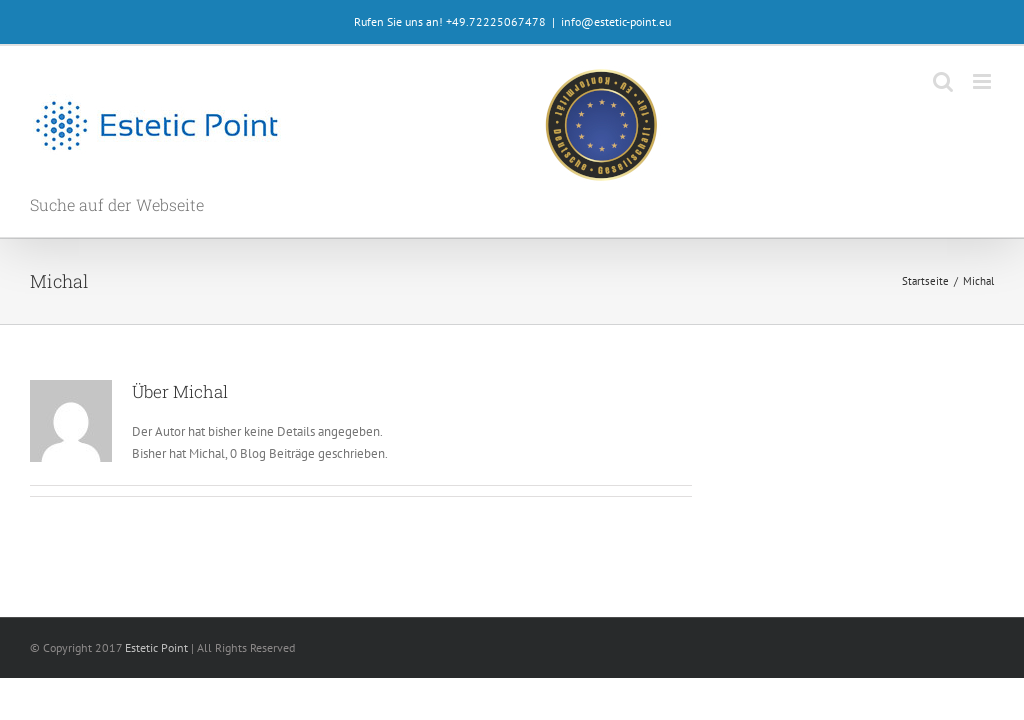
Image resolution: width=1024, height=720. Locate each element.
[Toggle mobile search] (943, 81)
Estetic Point (156, 647)
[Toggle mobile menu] (983, 81)
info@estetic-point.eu (616, 21)
